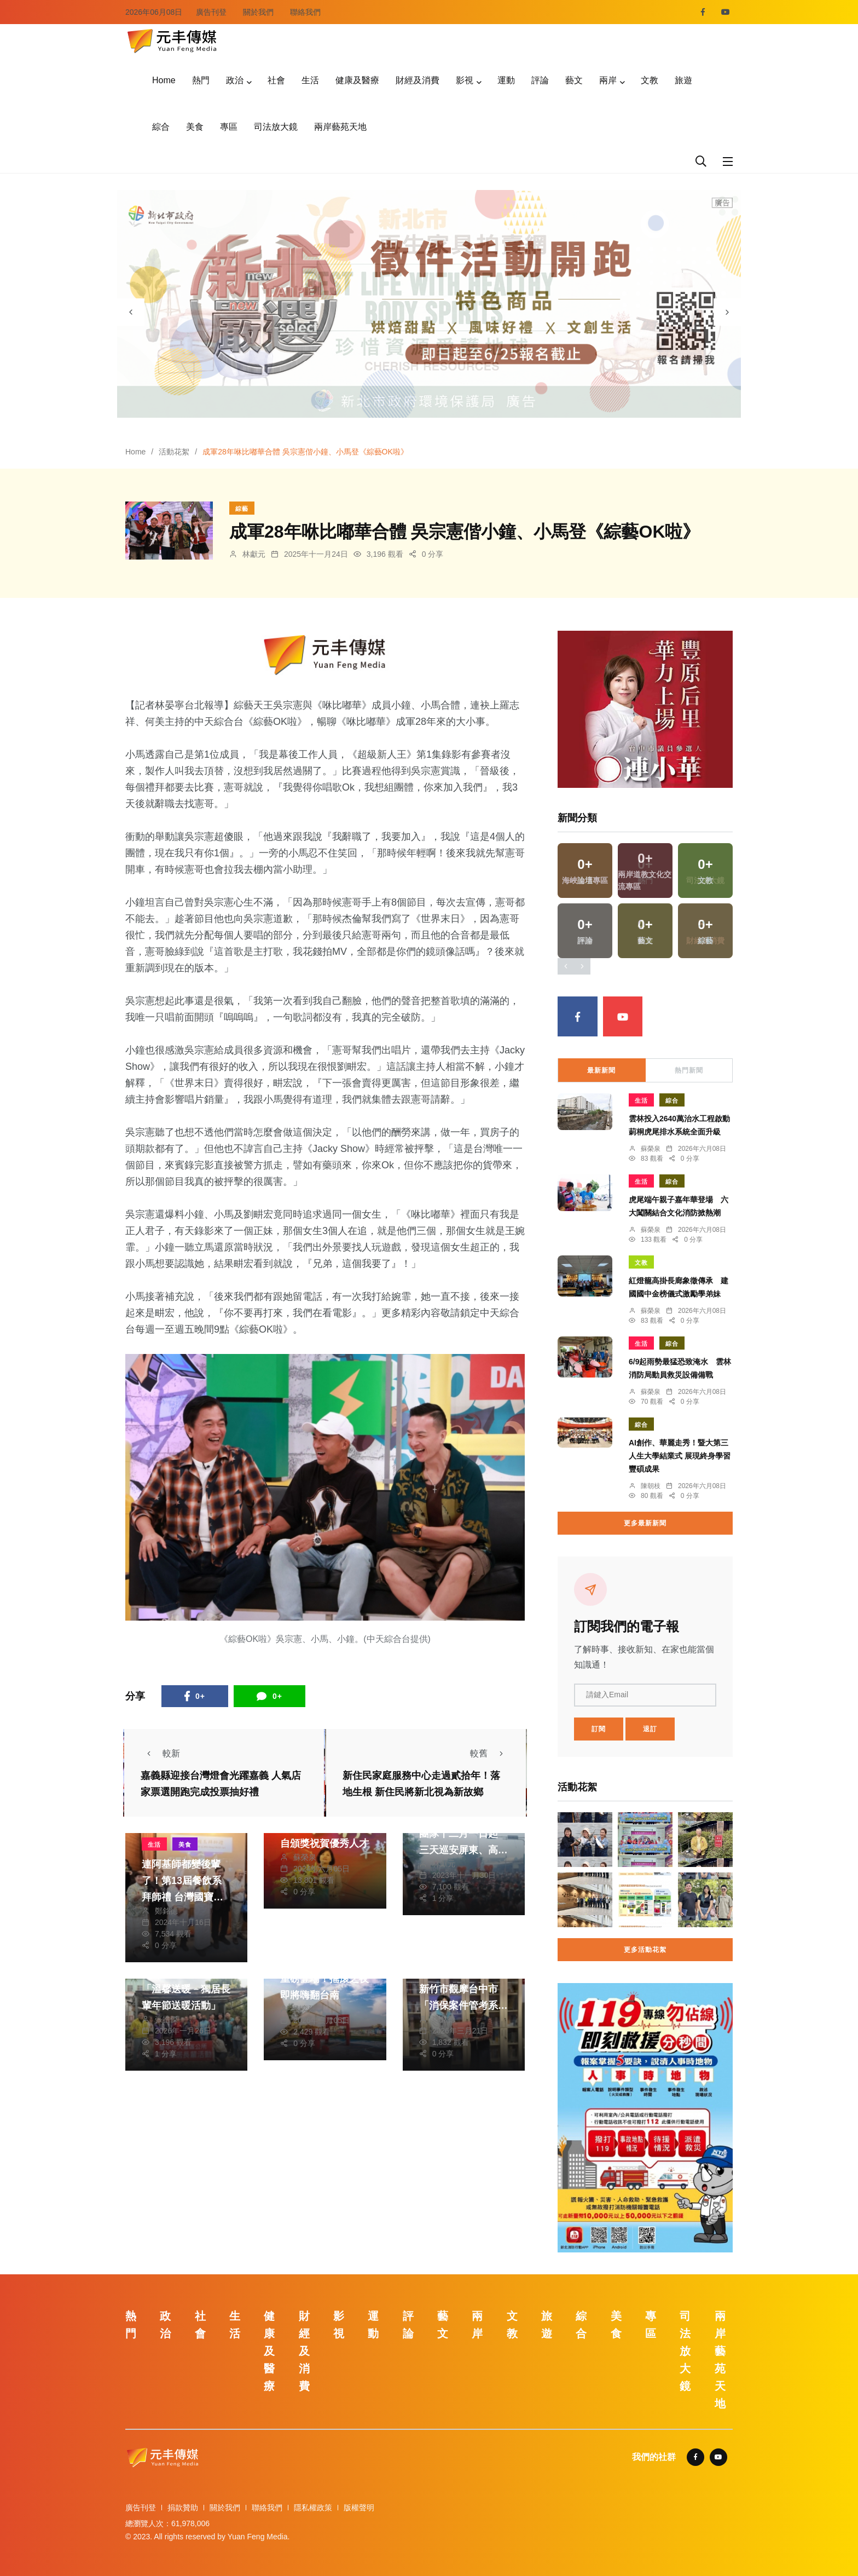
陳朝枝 (650, 1486)
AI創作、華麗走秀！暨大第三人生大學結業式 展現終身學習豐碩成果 (680, 1455)
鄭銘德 (166, 1910)
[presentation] (130, 312)
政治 (235, 80)
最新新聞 (601, 1070)
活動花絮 (174, 451)
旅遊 (683, 80)
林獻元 (253, 554)
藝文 (574, 80)
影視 (464, 80)
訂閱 (599, 1729)
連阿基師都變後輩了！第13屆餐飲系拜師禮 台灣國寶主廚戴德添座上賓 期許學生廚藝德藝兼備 (186, 1897)
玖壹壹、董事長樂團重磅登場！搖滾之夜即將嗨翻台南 (324, 1979)
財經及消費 (417, 80)
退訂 (650, 1729)
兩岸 (608, 80)
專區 (228, 126)
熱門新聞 (689, 1070)
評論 (540, 80)
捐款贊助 (182, 2507)
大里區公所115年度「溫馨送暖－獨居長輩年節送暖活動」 (186, 1989)
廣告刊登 (211, 12)
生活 (310, 80)
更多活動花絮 (645, 1949)
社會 (276, 80)
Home (164, 80)
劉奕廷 (304, 2008)
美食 (195, 126)
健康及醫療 (357, 80)
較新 (160, 1753)
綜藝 (241, 508)
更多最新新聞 (645, 1523)
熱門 (201, 80)
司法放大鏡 (276, 126)
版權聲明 (359, 2507)
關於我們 (258, 12)
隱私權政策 (313, 2507)
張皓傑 (166, 2019)
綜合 (161, 126)
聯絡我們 (305, 12)
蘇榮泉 (304, 1857)
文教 (649, 80)
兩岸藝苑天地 (340, 126)
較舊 (489, 1753)
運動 (506, 80)
